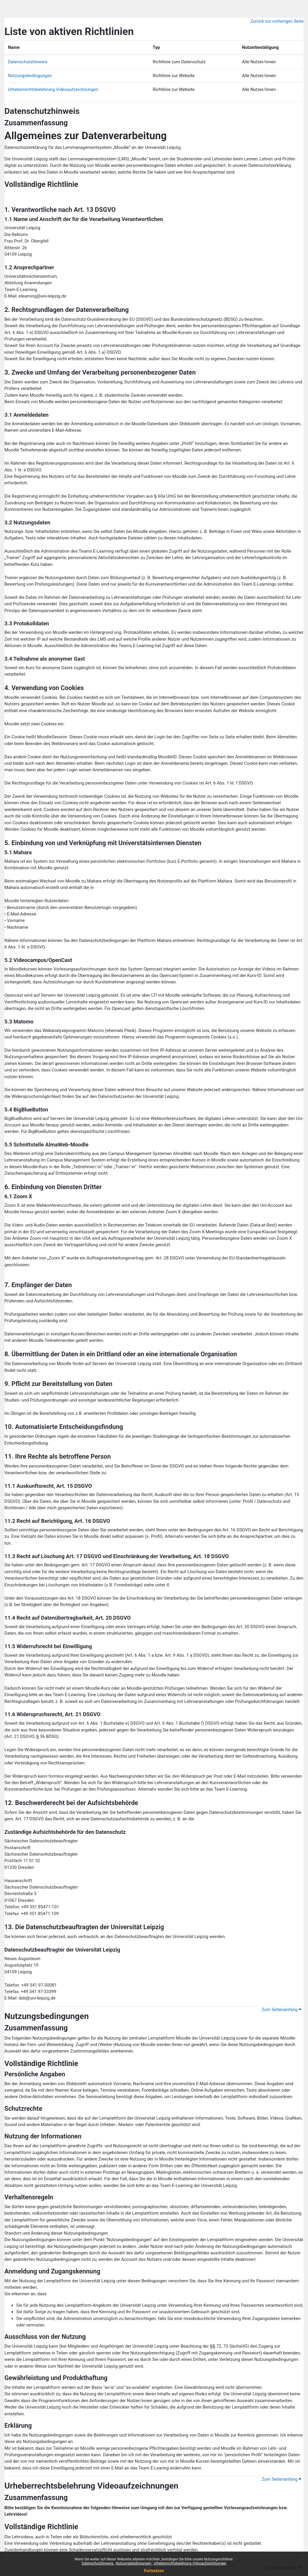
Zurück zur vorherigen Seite (277, 21)
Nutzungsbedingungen (134, 2563)
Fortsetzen (154, 2570)
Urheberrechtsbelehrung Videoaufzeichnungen (190, 2563)
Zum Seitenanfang (281, 2009)
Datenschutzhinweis (98, 2563)
